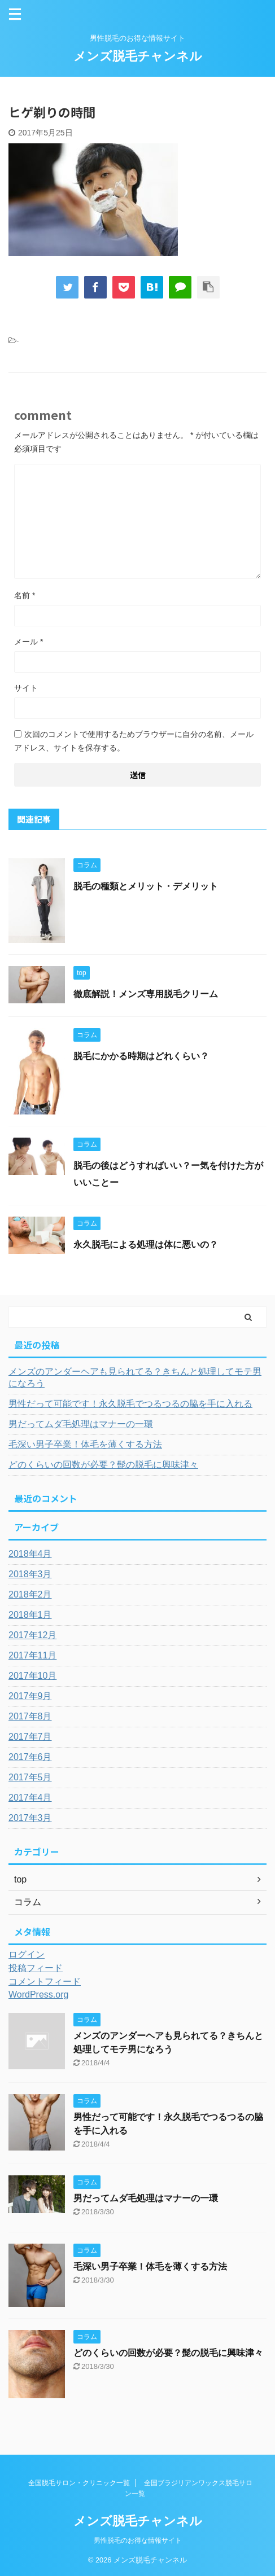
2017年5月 (30, 1777)
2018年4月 (30, 1554)
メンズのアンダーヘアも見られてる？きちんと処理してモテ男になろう (134, 1377)
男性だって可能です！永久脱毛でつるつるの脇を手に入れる (130, 1403)
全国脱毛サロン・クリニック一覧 (79, 2483)
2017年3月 (30, 1818)
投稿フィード (35, 1968)
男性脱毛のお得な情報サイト (138, 2540)
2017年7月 (30, 1736)
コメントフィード (44, 1981)
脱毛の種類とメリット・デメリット (145, 886)
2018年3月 (30, 1574)
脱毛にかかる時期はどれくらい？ (141, 1056)
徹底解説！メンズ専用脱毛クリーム (145, 994)
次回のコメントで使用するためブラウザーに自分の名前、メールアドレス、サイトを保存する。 (134, 741)
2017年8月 (30, 1716)
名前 (24, 595)
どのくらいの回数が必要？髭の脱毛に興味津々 (103, 1464)
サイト (26, 687)
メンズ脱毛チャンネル (137, 56)
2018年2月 (30, 1594)
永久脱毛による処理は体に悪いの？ (145, 1244)
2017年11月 (32, 1655)
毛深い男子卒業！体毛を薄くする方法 (85, 1444)
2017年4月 (30, 1797)
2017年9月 (30, 1696)
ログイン (26, 1954)
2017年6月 (30, 1757)
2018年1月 (30, 1615)
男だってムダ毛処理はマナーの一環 (80, 1424)
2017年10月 (32, 1675)
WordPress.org (38, 1994)
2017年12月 (32, 1635)
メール (28, 641)
